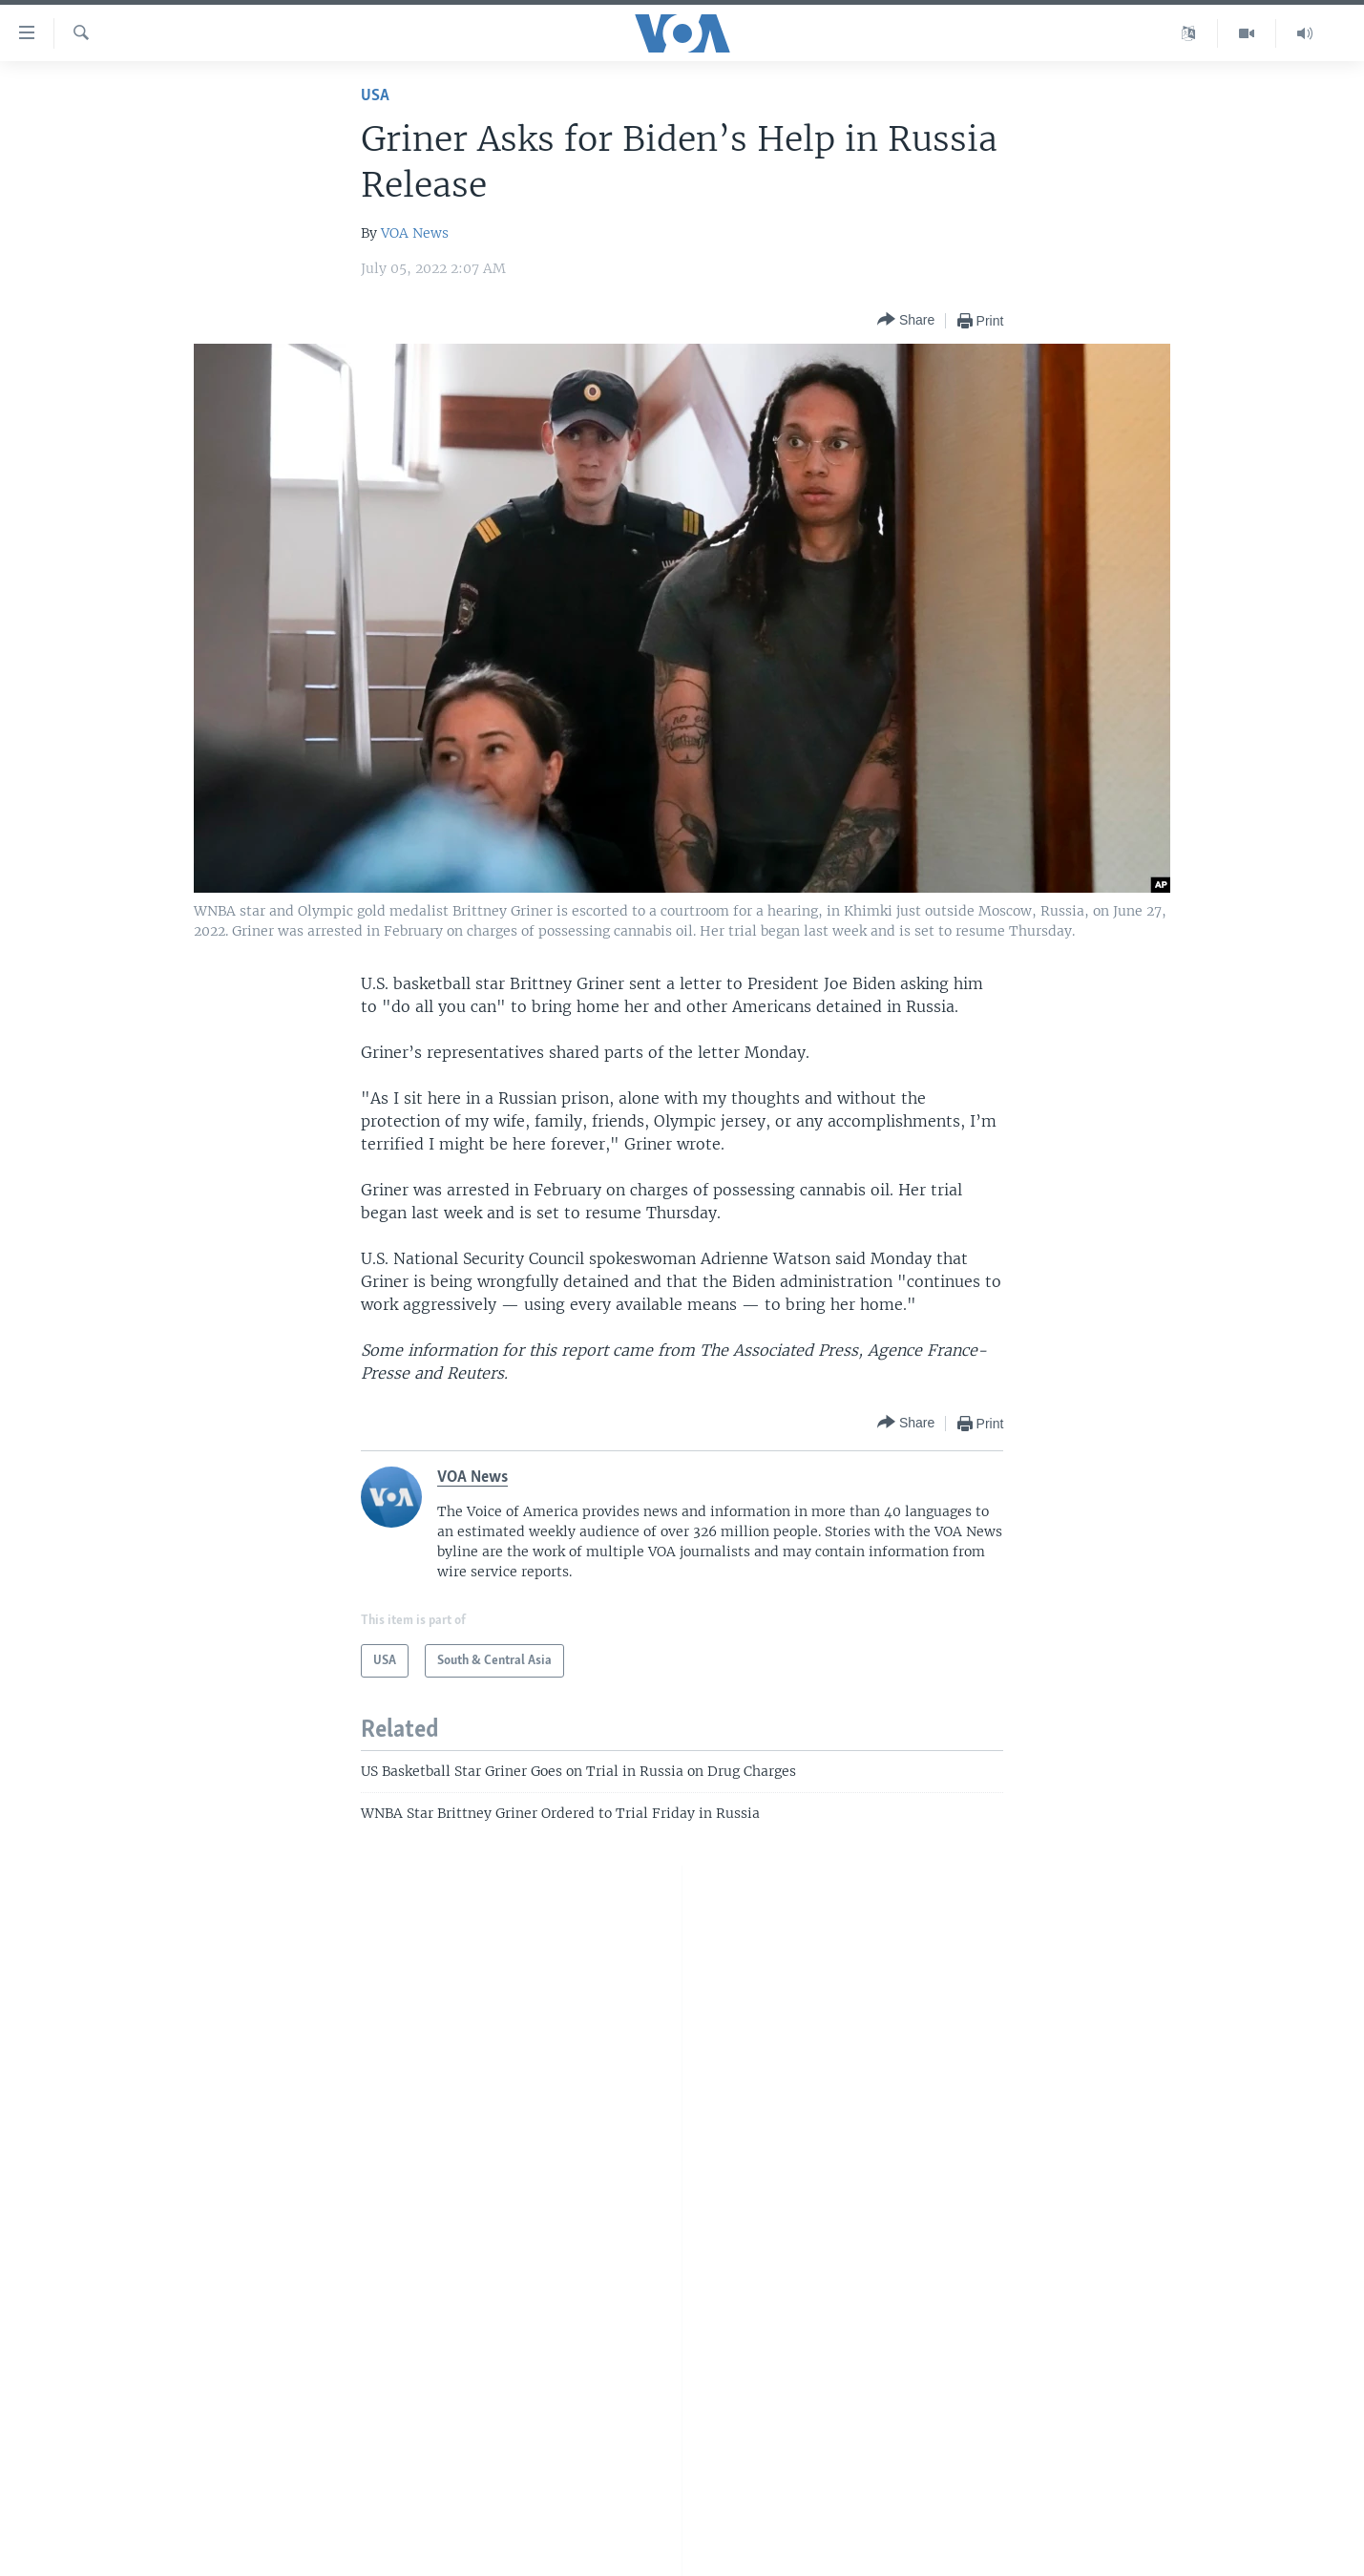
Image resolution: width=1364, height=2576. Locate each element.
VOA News (415, 233)
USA (375, 96)
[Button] (905, 320)
